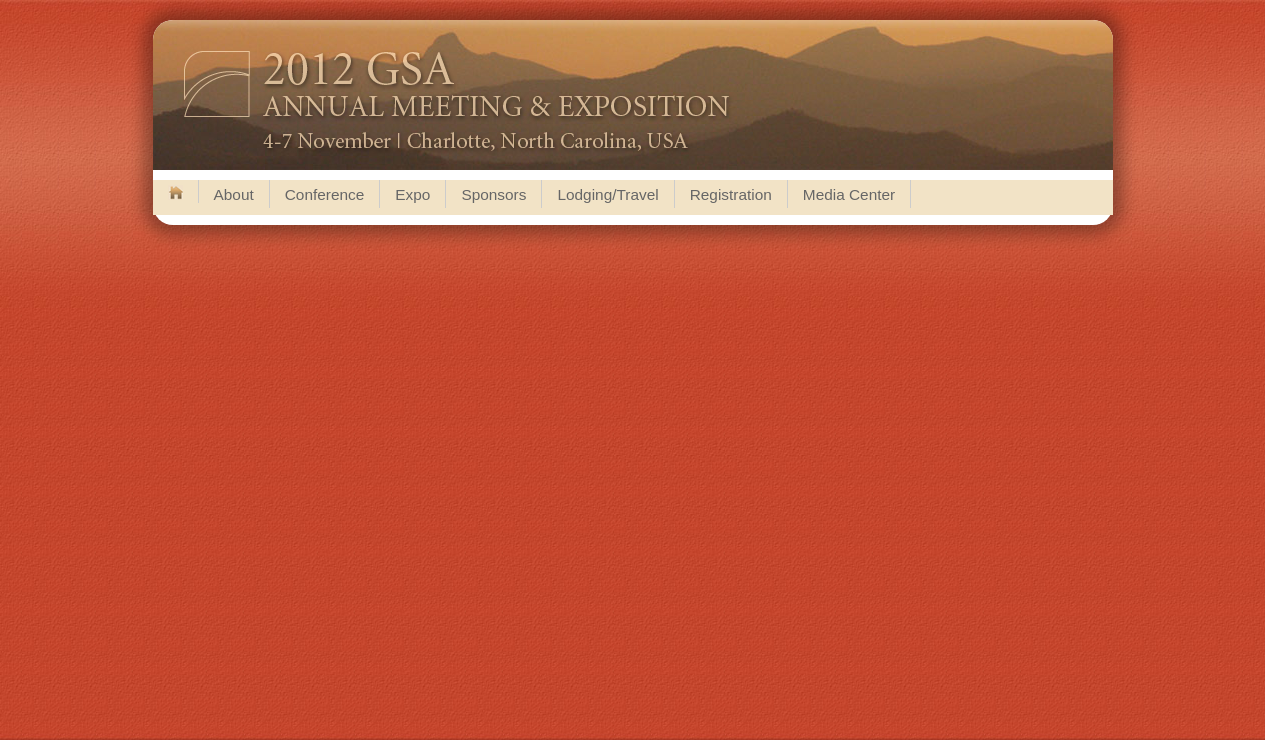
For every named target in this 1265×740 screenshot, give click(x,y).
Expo (412, 194)
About (234, 194)
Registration (731, 194)
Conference (325, 194)
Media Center (849, 194)
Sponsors (493, 194)
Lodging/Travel (607, 194)
